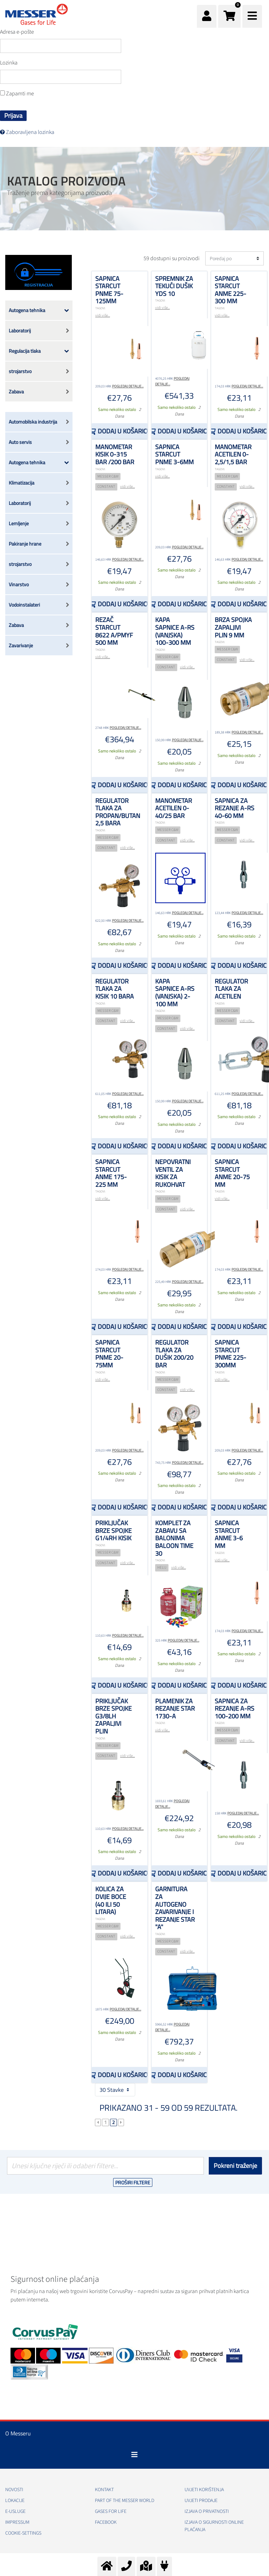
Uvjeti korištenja (204, 2489)
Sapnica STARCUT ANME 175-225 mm (111, 1173)
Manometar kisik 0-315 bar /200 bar (114, 454)
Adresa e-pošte (17, 32)
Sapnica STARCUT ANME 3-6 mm (229, 1534)
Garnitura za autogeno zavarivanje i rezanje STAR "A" (175, 1908)
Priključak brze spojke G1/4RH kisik (113, 1530)
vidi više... (102, 315)
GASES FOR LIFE (110, 2511)
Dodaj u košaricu (122, 431)
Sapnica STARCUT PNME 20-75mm (109, 1354)
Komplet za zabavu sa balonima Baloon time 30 (174, 1538)
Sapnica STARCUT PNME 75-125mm (109, 290)
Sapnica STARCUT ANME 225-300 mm (230, 290)
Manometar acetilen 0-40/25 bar (173, 808)
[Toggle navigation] (134, 2454)
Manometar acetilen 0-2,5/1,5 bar (233, 454)
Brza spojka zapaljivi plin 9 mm (233, 627)
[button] (229, 16)
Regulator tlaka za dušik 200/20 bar (174, 1354)
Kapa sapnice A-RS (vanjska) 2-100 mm (174, 992)
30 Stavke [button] (115, 2089)
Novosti (14, 2489)
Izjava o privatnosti (207, 2511)
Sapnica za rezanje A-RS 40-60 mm (234, 808)
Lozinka (9, 63)
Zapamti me (17, 93)
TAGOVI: (100, 308)
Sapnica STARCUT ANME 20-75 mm (232, 1173)
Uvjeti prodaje (201, 2500)
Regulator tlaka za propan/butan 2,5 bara (117, 812)
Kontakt (104, 2489)
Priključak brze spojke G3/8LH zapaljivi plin (113, 1716)
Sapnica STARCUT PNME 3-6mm (174, 454)
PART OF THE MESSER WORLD (124, 2500)
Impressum (17, 2522)
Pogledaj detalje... (128, 386)
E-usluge (15, 2511)
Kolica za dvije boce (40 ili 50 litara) (110, 1900)
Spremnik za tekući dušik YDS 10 (174, 286)
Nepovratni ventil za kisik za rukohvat (173, 1173)
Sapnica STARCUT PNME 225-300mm (230, 1354)
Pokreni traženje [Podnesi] (235, 2165)
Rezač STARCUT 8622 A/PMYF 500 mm (114, 631)
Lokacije (15, 2500)
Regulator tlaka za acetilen (231, 988)
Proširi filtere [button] (132, 2182)
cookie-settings (23, 2533)
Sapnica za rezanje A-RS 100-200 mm (234, 1708)
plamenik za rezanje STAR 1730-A (175, 1708)
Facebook (106, 2522)
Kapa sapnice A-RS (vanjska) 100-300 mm (174, 631)
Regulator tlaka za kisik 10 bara (114, 988)
